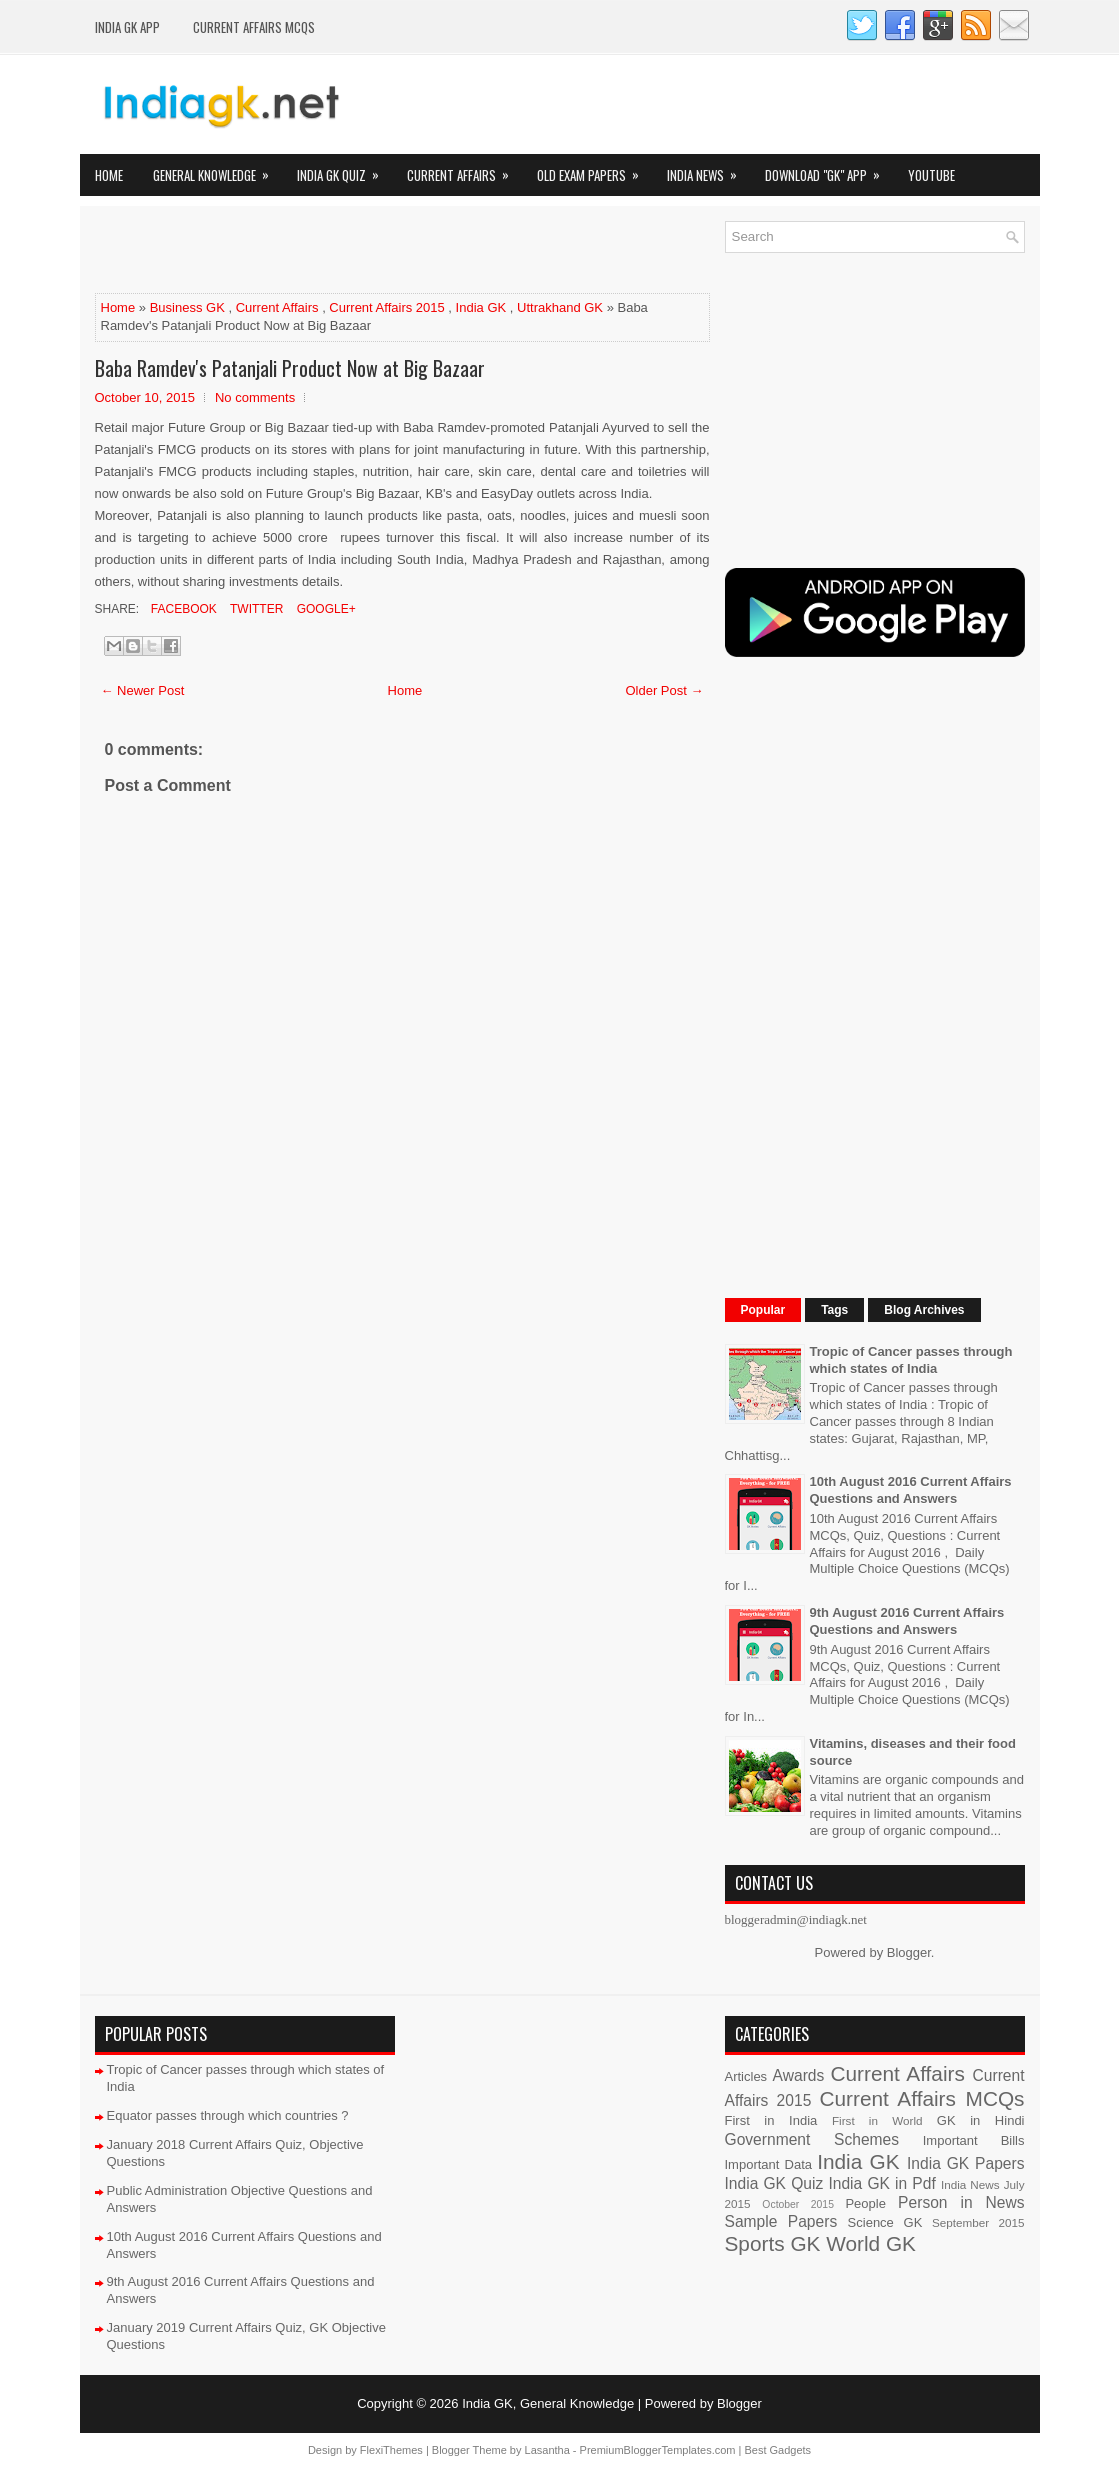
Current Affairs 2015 (386, 307)
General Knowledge (217, 169)
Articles (746, 2076)
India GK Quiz (344, 169)
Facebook (182, 609)
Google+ (324, 609)
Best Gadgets (777, 2450)
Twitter (255, 609)
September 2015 (978, 2222)
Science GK (885, 2222)
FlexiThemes (391, 2450)
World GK (871, 2243)
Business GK (187, 307)
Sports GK (773, 2243)
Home (109, 175)
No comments (255, 397)
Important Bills (974, 2140)
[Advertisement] (329, 251)
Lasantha (547, 2450)
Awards (799, 2075)
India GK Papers (966, 2163)
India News (708, 169)
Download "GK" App (829, 169)
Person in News (961, 2202)
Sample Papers (781, 2221)
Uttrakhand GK (560, 307)
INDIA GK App (127, 27)
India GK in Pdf (881, 2183)
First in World (877, 2120)
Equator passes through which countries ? (228, 2115)
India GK (481, 307)
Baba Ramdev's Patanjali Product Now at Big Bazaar (290, 368)
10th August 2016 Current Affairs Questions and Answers (911, 1490)
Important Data (769, 2164)
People (865, 2203)
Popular (763, 1310)
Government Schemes (812, 2139)
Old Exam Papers (594, 169)
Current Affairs (464, 169)
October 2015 (798, 2204)
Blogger (909, 1952)
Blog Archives (924, 1310)
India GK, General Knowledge (548, 2403)
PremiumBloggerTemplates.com (658, 2450)
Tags (834, 1310)
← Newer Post (143, 690)
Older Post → (664, 690)
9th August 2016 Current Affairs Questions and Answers (907, 1621)
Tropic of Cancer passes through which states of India (911, 1360)
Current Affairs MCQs (254, 27)
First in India (771, 2120)
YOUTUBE (931, 175)
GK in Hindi (981, 2120)
